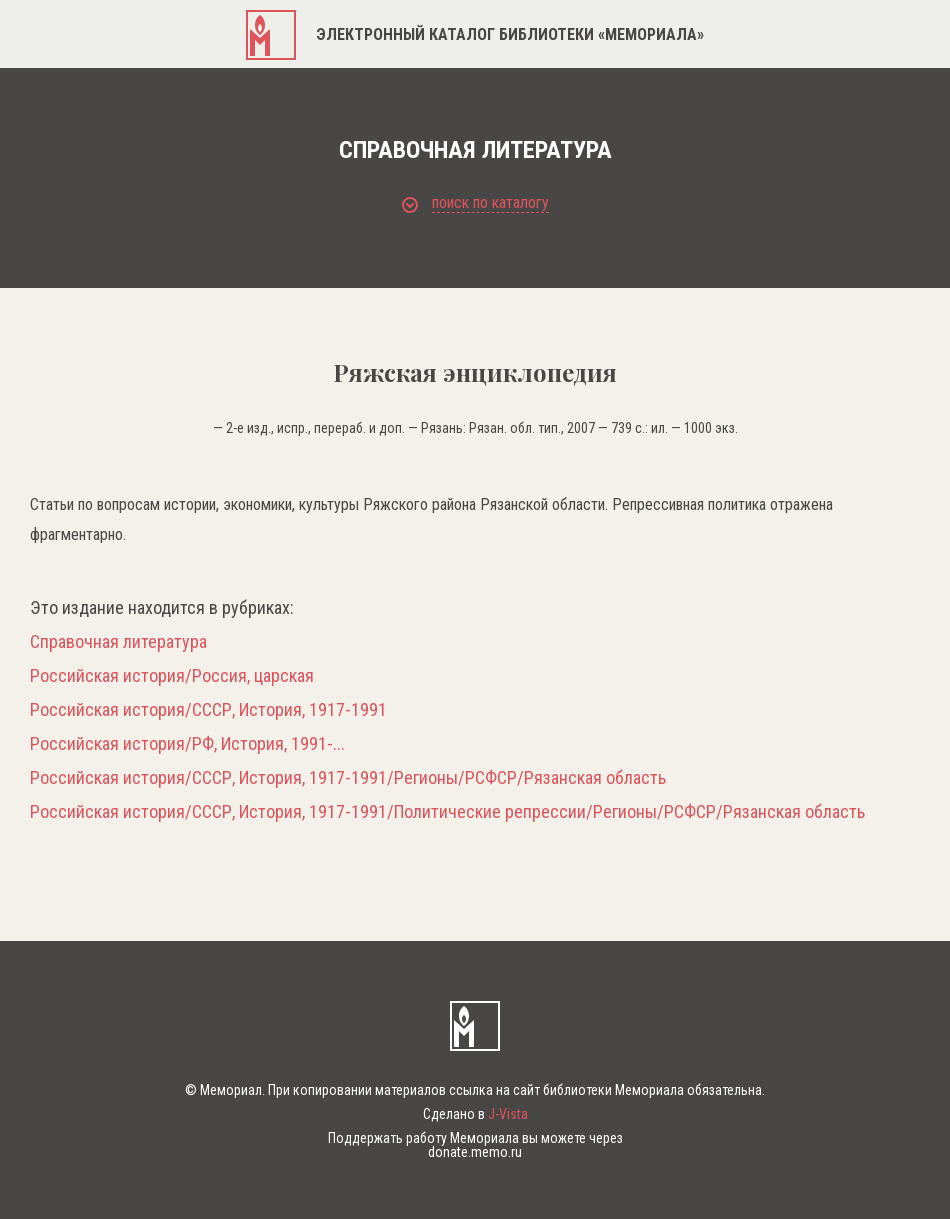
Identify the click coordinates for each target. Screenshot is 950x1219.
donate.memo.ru (475, 1152)
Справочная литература (118, 642)
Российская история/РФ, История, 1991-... (187, 744)
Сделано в (475, 1114)
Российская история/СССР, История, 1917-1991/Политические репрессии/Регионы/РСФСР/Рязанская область (447, 812)
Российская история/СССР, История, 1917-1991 (208, 710)
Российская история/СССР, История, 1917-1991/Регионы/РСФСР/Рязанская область (348, 778)
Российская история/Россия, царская (172, 676)
